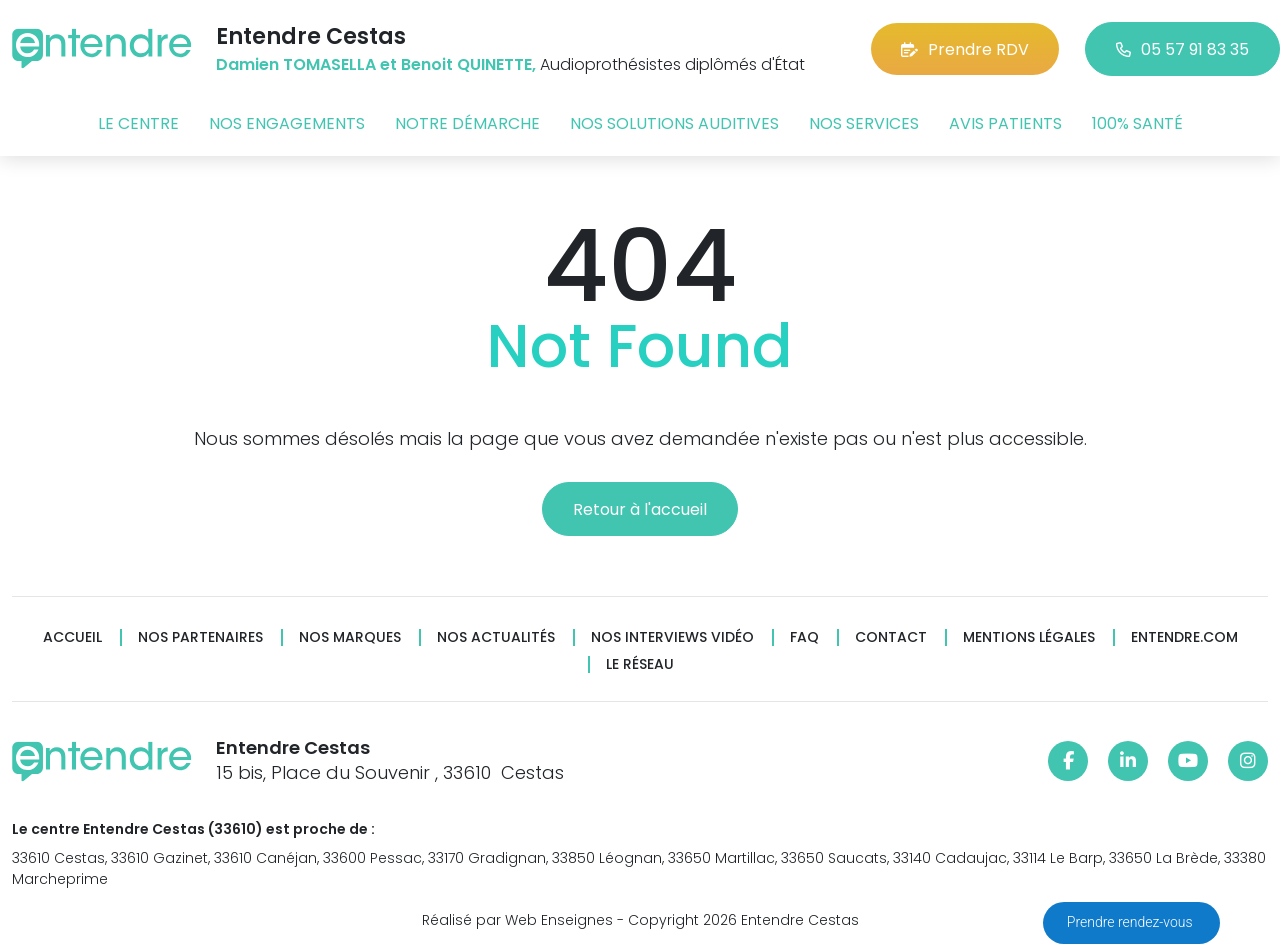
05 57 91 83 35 (1182, 49)
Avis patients (1005, 123)
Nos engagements (287, 123)
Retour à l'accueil (640, 509)
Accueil (72, 637)
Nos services (864, 123)
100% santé (1137, 123)
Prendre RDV (965, 49)
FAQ (804, 637)
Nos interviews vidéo (672, 637)
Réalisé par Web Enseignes (517, 920)
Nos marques (350, 637)
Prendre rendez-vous (1131, 922)
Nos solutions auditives (674, 123)
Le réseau (640, 664)
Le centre (138, 123)
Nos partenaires (200, 637)
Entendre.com (1184, 637)
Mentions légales (1029, 637)
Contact (891, 637)
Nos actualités (496, 637)
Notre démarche (467, 123)
